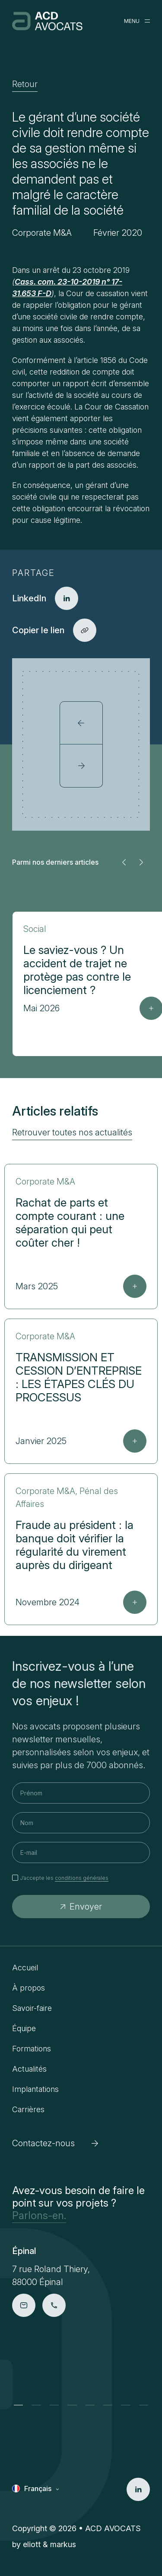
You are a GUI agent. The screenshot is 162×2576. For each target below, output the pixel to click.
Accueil (25, 1967)
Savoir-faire (32, 2008)
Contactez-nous (55, 2143)
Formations (31, 2048)
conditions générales (81, 1878)
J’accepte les (64, 1878)
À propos (28, 1987)
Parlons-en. (39, 2215)
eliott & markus (49, 2544)
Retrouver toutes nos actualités (72, 1132)
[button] (124, 862)
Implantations (35, 2089)
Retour (25, 84)
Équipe (24, 2028)
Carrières (28, 2109)
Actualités (29, 2068)
